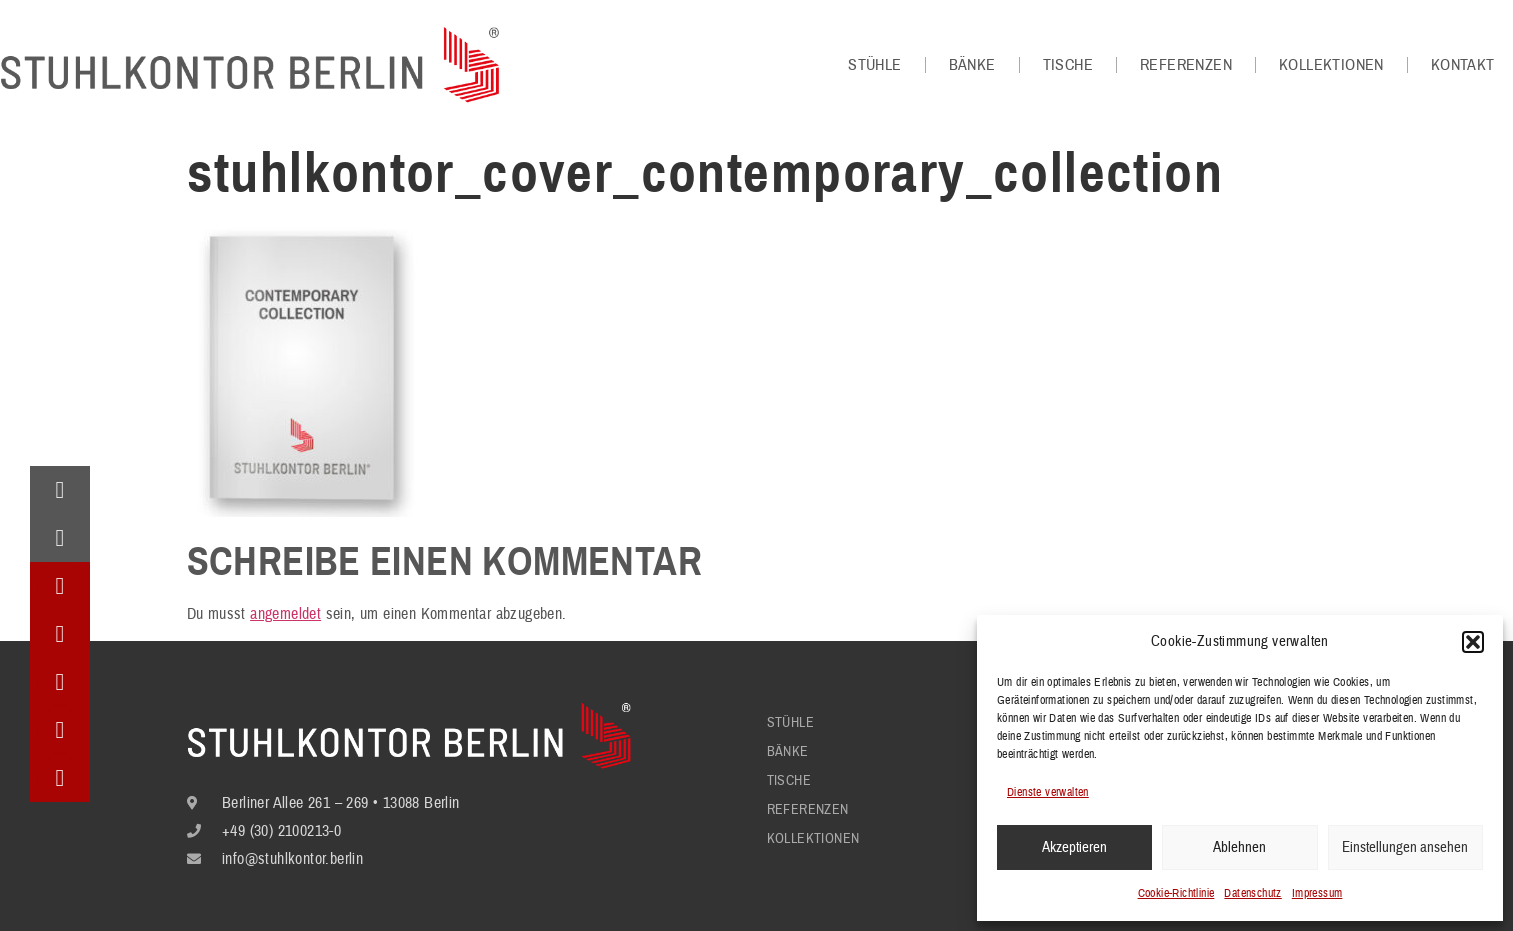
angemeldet (285, 614)
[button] (1473, 642)
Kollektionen (1331, 65)
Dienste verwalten (1048, 792)
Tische (1068, 65)
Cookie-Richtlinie (1176, 893)
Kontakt (1463, 65)
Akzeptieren (1074, 847)
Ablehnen (1239, 847)
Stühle (874, 65)
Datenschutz (1252, 893)
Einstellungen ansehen (1405, 847)
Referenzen (1186, 65)
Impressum (1317, 893)
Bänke (972, 65)
